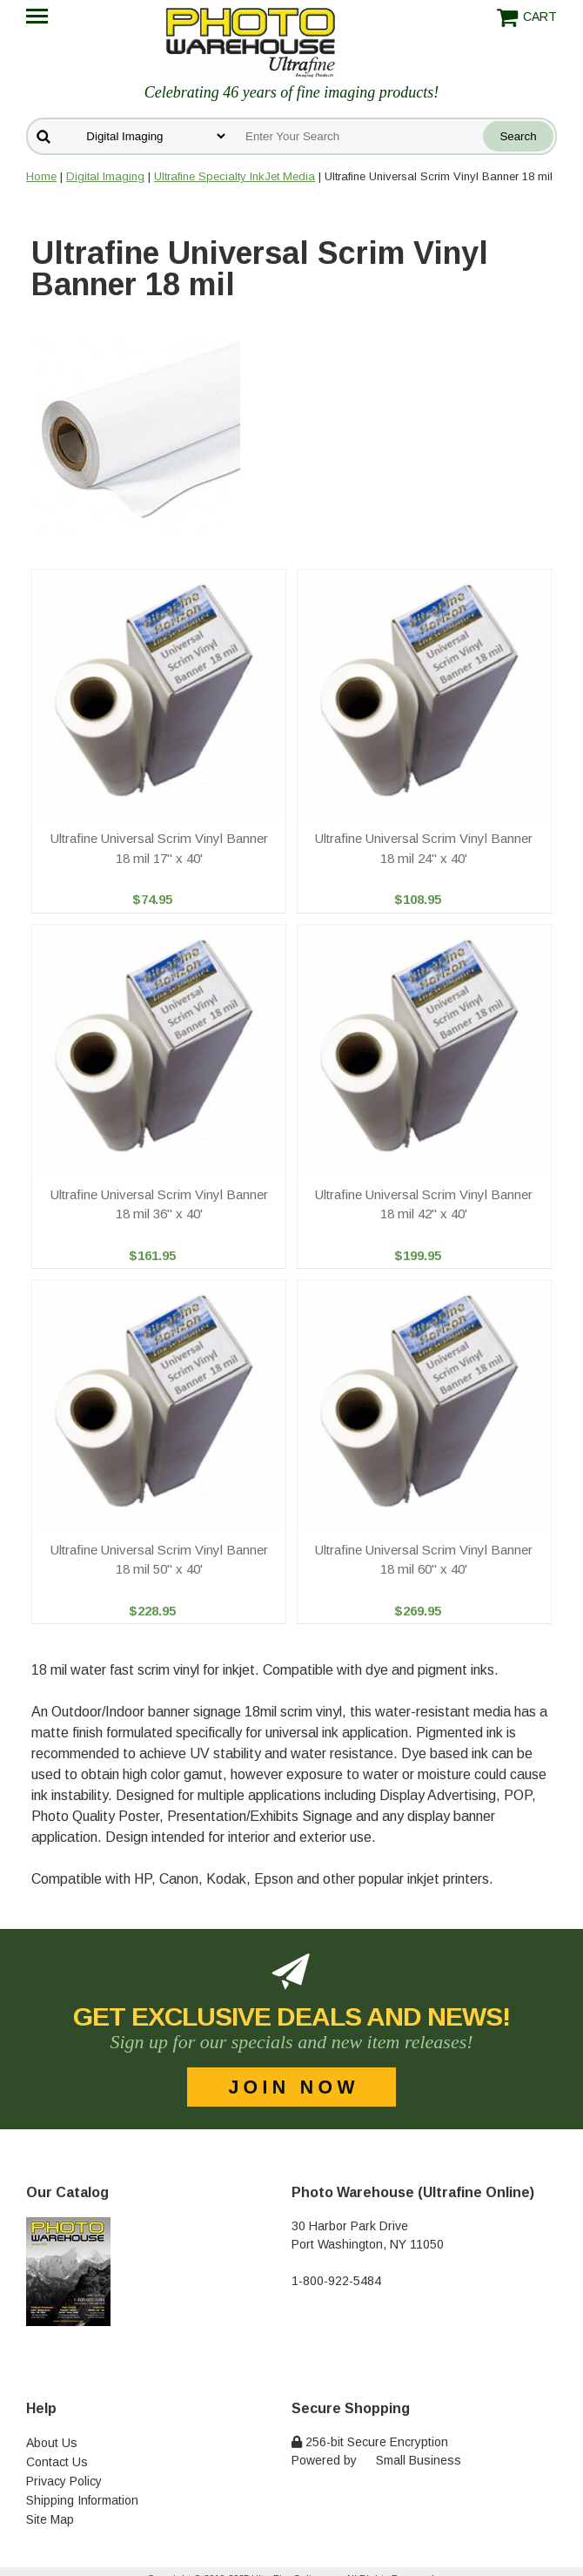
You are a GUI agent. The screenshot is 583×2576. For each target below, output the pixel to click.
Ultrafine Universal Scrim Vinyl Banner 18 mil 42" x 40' (424, 1204)
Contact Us (57, 2462)
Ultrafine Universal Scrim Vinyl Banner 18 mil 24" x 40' (424, 848)
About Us (51, 2443)
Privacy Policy (64, 2481)
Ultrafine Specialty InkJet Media (234, 176)
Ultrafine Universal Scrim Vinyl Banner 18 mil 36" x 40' (159, 1204)
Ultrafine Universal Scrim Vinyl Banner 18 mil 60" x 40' (424, 1559)
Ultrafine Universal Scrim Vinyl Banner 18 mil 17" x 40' (159, 848)
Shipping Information (82, 2500)
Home (41, 176)
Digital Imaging (105, 176)
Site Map (50, 2519)
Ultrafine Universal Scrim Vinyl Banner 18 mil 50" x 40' (159, 1559)
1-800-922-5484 (336, 2281)
